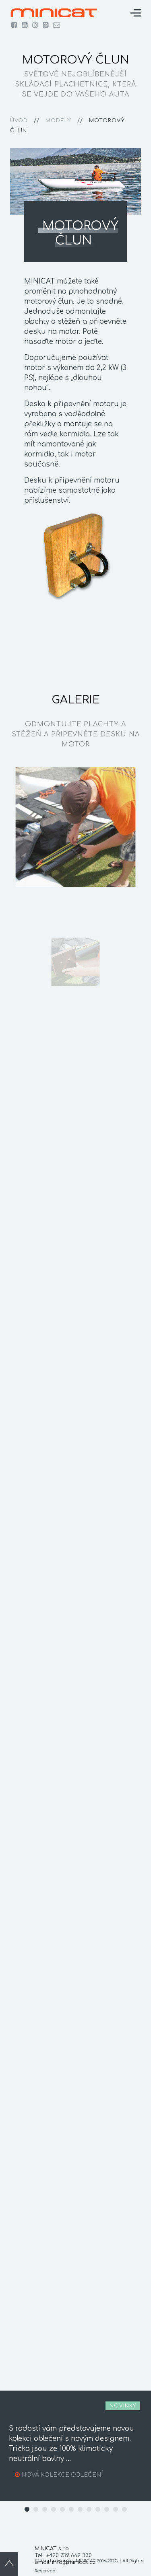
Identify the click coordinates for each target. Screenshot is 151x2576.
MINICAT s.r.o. (52, 2548)
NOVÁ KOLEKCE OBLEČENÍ (62, 2475)
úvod (19, 120)
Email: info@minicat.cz (65, 2562)
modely (58, 120)
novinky (123, 2406)
